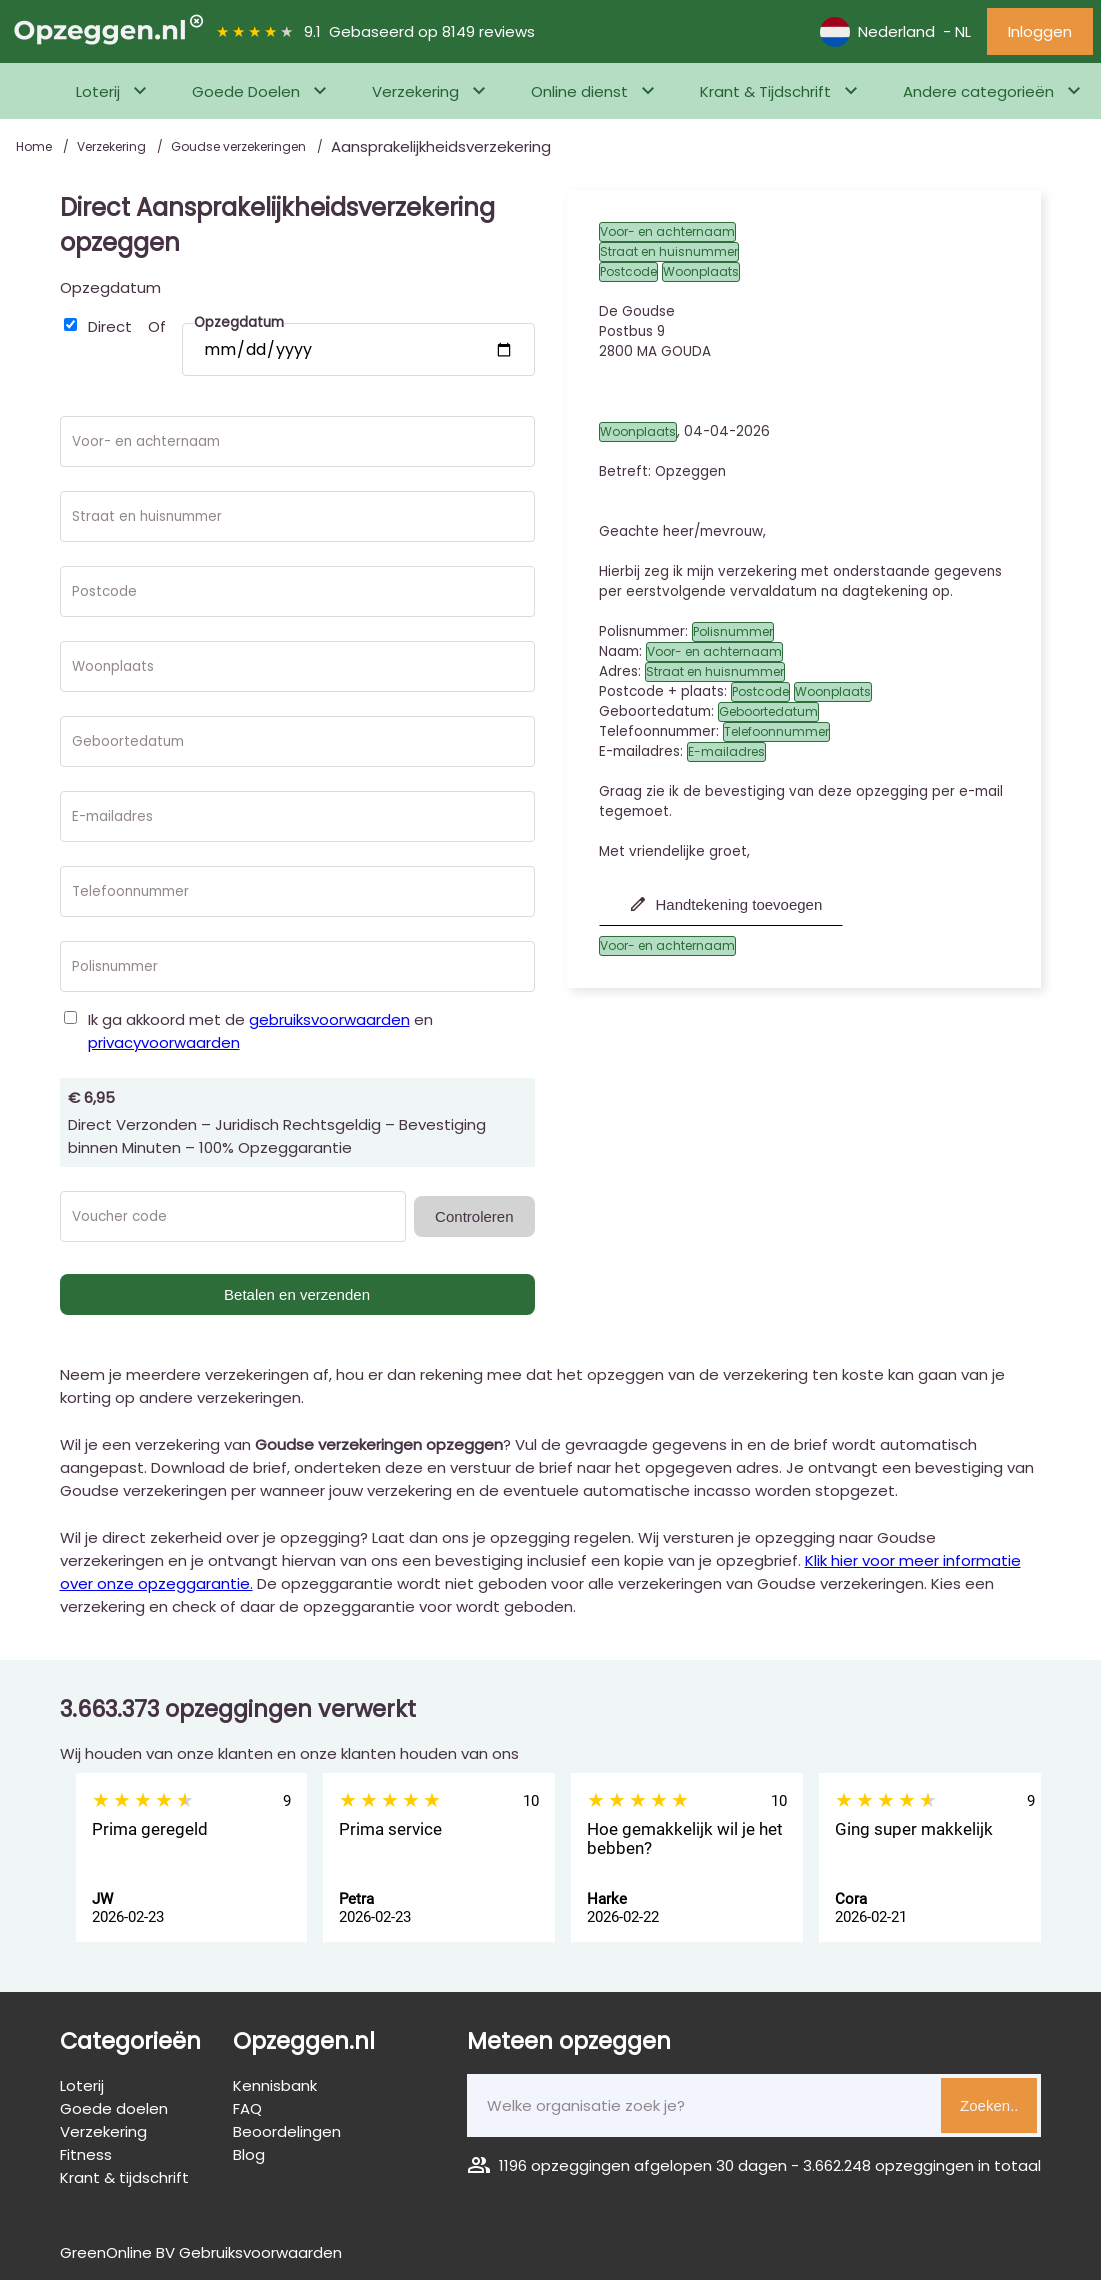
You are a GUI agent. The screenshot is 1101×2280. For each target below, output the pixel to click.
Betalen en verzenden (297, 1294)
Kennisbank (275, 2085)
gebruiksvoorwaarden (329, 1019)
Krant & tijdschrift (124, 2177)
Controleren (474, 1216)
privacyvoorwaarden (164, 1042)
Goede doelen (114, 2108)
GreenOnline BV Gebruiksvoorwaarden (201, 2252)
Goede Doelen (246, 91)
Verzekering (415, 91)
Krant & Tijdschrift (765, 91)
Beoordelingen (287, 2131)
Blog (249, 2154)
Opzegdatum (110, 287)
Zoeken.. (989, 2105)
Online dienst (579, 91)
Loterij (98, 91)
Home (35, 146)
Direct (110, 326)
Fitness (86, 2154)
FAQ (247, 2108)
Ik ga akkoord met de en (260, 1031)
